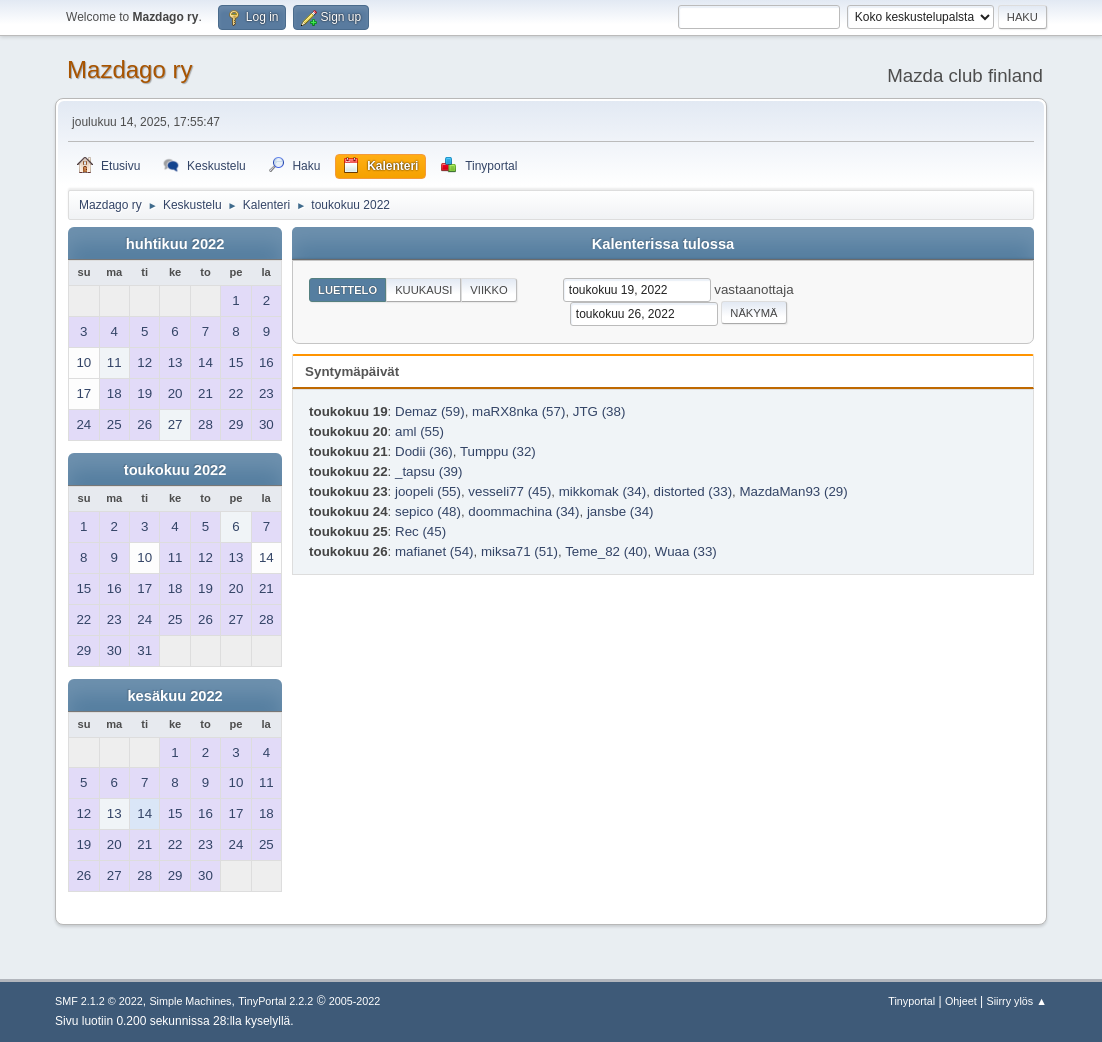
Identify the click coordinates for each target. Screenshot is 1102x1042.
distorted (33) (693, 491)
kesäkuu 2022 (174, 696)
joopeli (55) (428, 491)
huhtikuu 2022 (175, 244)
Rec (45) (420, 531)
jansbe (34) (620, 511)
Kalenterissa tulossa (663, 244)
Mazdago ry (129, 69)
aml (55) (419, 431)
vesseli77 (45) (509, 491)
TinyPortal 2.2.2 (275, 1001)
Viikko (488, 290)
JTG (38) (599, 411)
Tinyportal (911, 1001)
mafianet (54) (434, 551)
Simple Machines (190, 1001)
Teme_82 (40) (606, 551)
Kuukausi (423, 290)
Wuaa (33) (686, 551)
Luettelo (347, 290)
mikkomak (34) (602, 491)
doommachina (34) (523, 511)
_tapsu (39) (428, 471)
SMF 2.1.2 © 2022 (99, 1001)
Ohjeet (961, 1001)
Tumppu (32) (498, 451)
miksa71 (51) (519, 551)
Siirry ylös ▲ (1017, 1001)
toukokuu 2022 (175, 470)
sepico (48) (428, 511)
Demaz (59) (430, 411)
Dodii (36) (424, 451)
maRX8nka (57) (518, 411)
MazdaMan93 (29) (793, 491)
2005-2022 (355, 1001)
